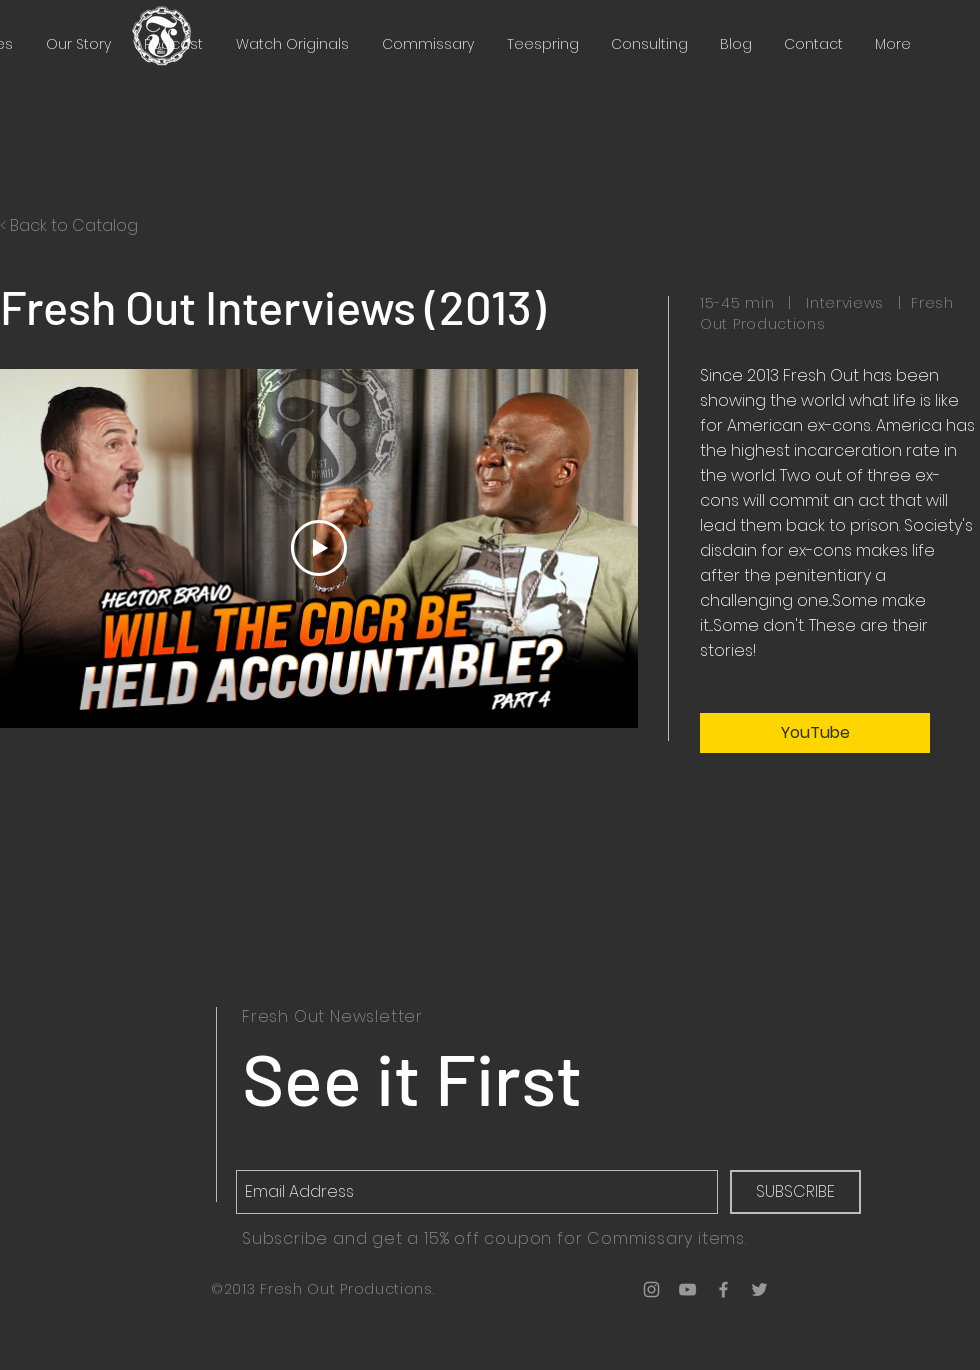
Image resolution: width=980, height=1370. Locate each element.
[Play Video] (319, 548)
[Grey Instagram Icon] (651, 1289)
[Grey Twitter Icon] (759, 1289)
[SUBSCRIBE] (795, 1192)
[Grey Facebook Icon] (723, 1289)
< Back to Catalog (69, 225)
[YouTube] (815, 733)
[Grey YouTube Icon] (687, 1289)
